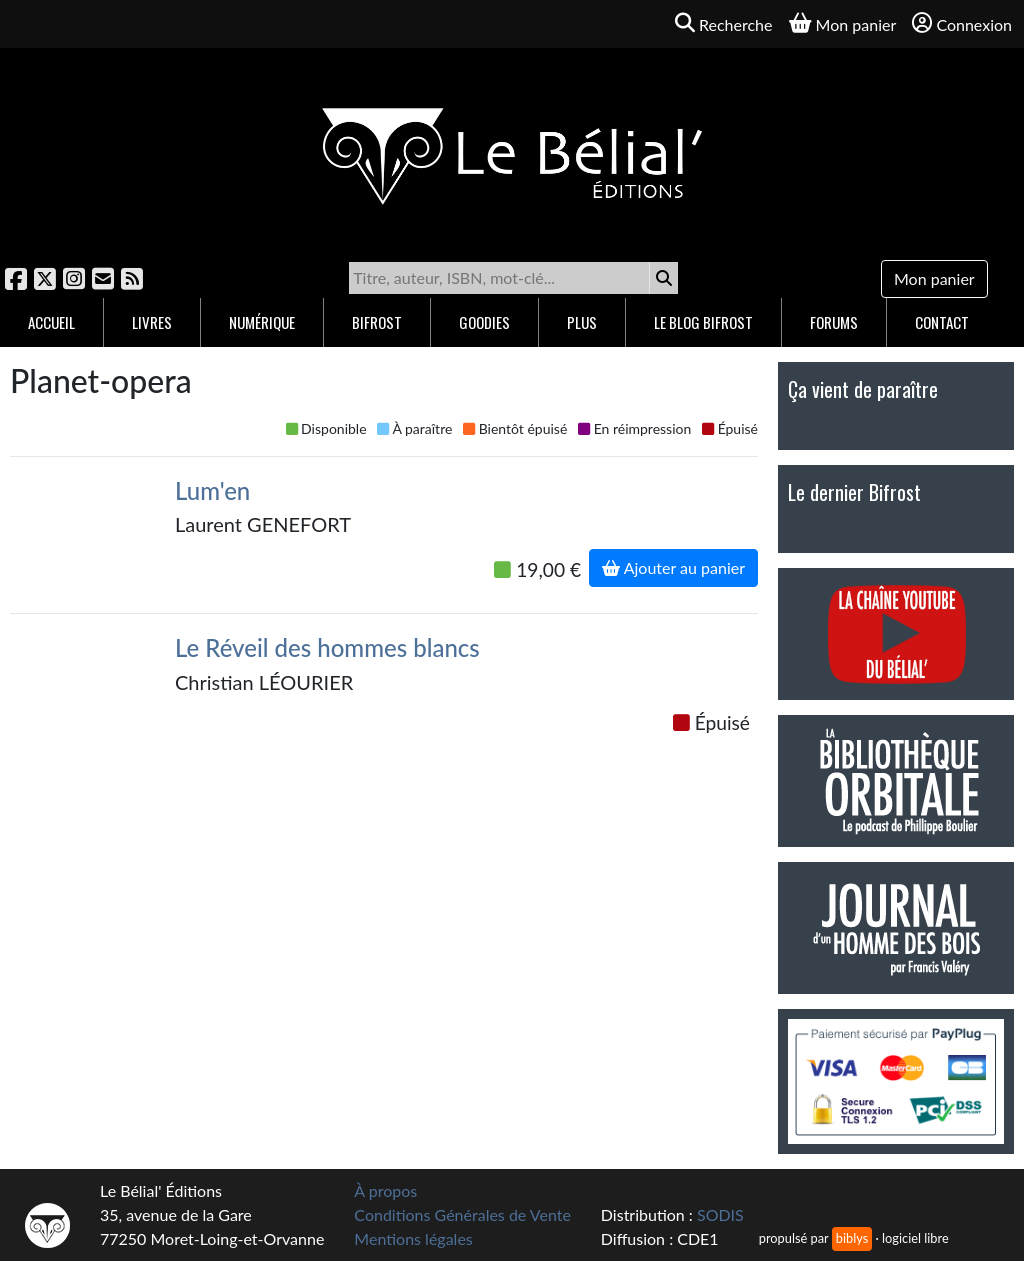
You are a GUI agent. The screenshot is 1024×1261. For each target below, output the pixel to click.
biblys (852, 1238)
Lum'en (212, 490)
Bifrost (377, 322)
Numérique (262, 322)
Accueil (51, 322)
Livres (152, 322)
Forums (834, 322)
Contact (942, 322)
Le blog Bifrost (703, 322)
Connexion (962, 23)
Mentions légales (413, 1238)
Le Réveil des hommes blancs (327, 647)
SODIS (720, 1214)
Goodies (484, 322)
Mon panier (934, 278)
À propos (385, 1190)
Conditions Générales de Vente (462, 1214)
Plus (582, 322)
